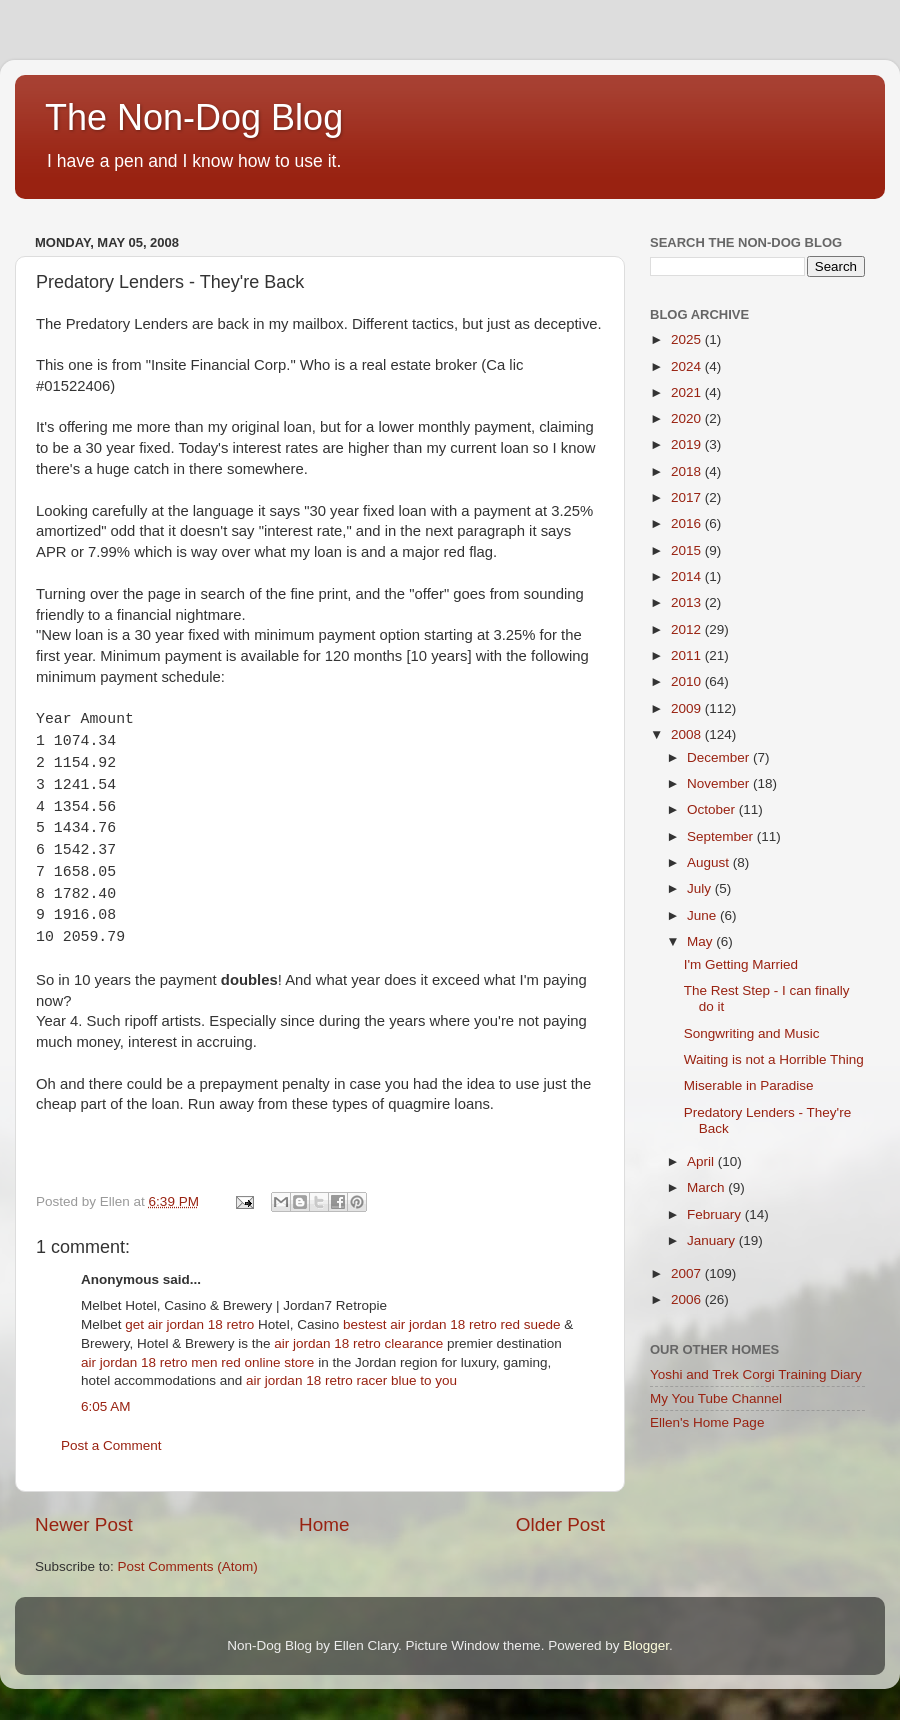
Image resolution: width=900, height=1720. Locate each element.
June (703, 915)
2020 (688, 418)
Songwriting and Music (752, 1033)
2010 (688, 681)
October (713, 809)
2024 (688, 366)
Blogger (646, 1645)
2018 (688, 471)
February (716, 1214)
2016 (688, 523)
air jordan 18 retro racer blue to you (351, 1380)
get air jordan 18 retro (189, 1324)
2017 (688, 497)
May (701, 941)
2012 (688, 629)
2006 (688, 1299)
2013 (688, 602)
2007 (688, 1273)
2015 (688, 550)
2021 (688, 392)
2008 (688, 734)
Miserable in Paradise (749, 1085)
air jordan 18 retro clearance (358, 1343)
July (701, 888)
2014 (688, 576)
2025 (688, 339)
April (702, 1161)
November (720, 783)
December (720, 757)
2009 (688, 708)
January (713, 1240)
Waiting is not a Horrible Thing (774, 1059)
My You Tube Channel (716, 1398)
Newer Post (84, 1524)
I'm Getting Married (741, 964)
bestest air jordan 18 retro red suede (452, 1324)
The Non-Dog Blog (194, 117)
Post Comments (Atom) (188, 1566)
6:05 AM (106, 1406)
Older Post (560, 1524)
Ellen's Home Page (707, 1422)
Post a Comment (111, 1445)
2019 (688, 444)
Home (324, 1524)
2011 (688, 655)
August (710, 862)
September (722, 836)
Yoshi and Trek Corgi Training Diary (756, 1374)
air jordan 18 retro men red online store (197, 1362)
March (707, 1187)
